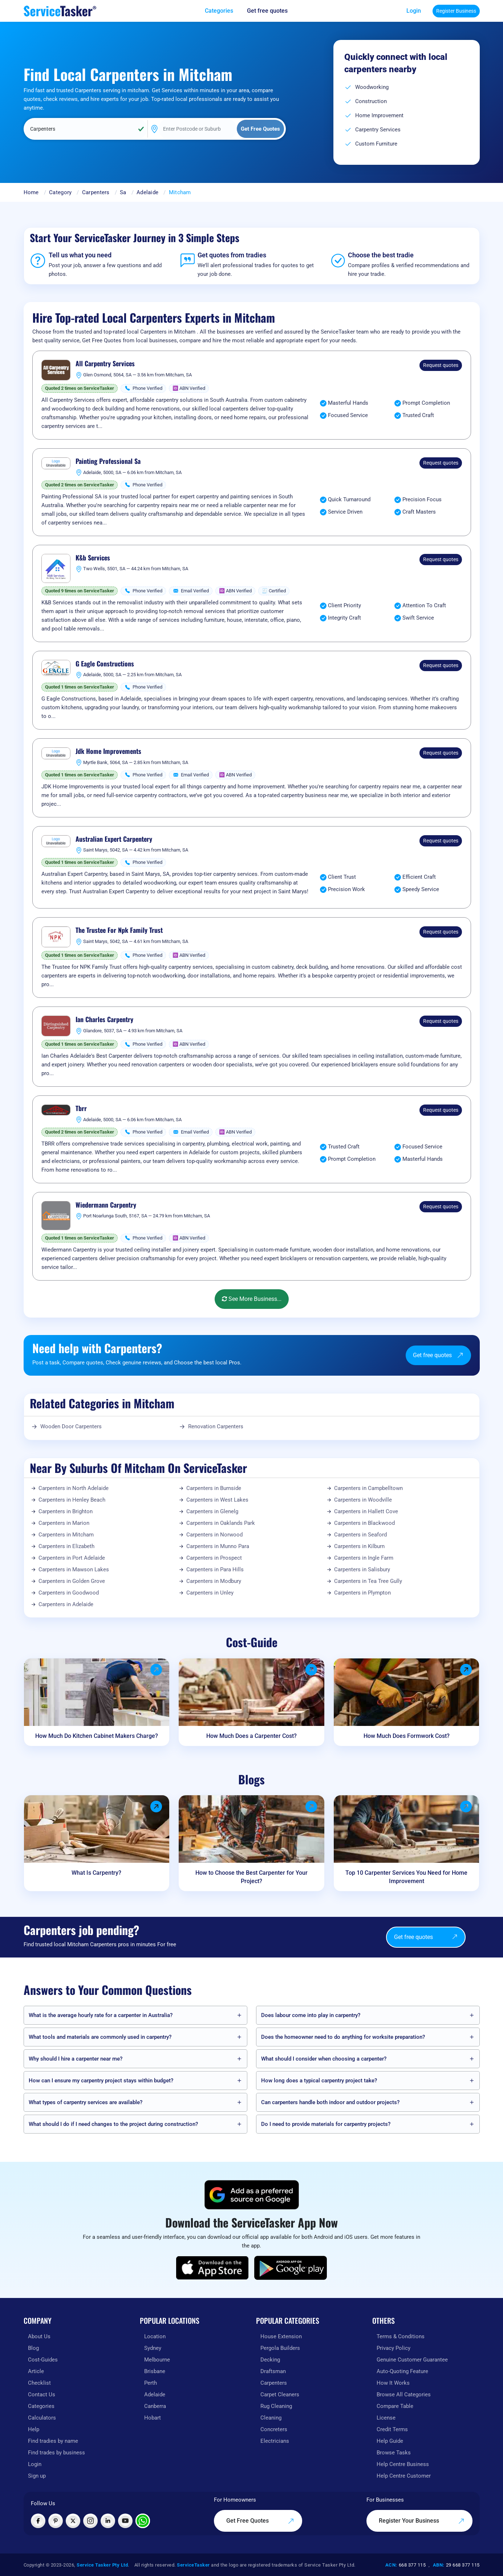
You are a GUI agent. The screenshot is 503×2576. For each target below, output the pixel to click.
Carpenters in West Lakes (217, 1500)
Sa (123, 192)
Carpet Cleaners (279, 2394)
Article (36, 2371)
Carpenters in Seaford (360, 1534)
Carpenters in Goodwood (68, 1592)
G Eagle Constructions (105, 664)
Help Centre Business (403, 2464)
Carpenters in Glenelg (212, 1511)
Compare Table (395, 2406)
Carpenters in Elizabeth (66, 1546)
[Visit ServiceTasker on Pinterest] (55, 2521)
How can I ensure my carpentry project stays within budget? (101, 2080)
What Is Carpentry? (96, 1872)
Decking (270, 2359)
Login (413, 10)
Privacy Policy (393, 2348)
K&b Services (93, 558)
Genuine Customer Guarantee (412, 2359)
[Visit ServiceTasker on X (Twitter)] (73, 2521)
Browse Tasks (394, 2452)
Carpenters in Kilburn (359, 1546)
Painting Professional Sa (108, 461)
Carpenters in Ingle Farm (363, 1558)
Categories (41, 2406)
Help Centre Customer (404, 2476)
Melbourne (157, 2359)
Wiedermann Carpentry (106, 1205)
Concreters (273, 2429)
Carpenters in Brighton (65, 1511)
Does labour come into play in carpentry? (310, 2015)
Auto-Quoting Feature (402, 2371)
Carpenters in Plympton (362, 1592)
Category (60, 192)
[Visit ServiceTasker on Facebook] (38, 2521)
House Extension (281, 2336)
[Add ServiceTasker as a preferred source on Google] (251, 2195)
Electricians (274, 2441)
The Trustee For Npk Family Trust (119, 930)
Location (155, 2336)
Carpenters (96, 192)
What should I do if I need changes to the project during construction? (113, 2124)
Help (33, 2429)
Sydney (152, 2348)
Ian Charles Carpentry (104, 1020)
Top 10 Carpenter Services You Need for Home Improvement (406, 1877)
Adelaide (147, 192)
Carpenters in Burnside (213, 1488)
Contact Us (41, 2394)
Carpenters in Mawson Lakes (73, 1569)
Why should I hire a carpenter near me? (75, 2059)
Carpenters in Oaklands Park (220, 1523)
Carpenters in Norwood (214, 1534)
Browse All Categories (404, 2394)
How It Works (393, 2383)
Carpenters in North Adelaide (73, 1488)
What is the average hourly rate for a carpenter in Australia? (101, 2015)
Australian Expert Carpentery (114, 839)
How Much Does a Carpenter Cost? (251, 1735)
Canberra (155, 2406)
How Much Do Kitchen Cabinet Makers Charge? (96, 1735)
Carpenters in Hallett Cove (366, 1511)
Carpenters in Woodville (363, 1500)
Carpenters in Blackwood (364, 1523)
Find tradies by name (53, 2441)
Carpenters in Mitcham (66, 1534)
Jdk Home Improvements (108, 751)
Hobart (152, 2417)
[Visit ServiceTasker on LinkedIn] (108, 2521)
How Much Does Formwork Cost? (407, 1735)
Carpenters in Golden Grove (71, 1581)
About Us (39, 2336)
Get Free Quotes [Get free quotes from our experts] (260, 2520)
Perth (150, 2383)
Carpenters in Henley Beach (71, 1500)
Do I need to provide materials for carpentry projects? (325, 2124)
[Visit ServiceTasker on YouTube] (125, 2521)
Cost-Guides (43, 2359)
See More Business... (251, 1298)
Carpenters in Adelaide (65, 1604)
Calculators (42, 2417)
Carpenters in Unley (210, 1592)
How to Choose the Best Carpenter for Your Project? (251, 1877)
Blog (33, 2348)
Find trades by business (56, 2452)
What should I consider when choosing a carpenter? (323, 2059)
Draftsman (273, 2371)
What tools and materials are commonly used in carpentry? (100, 2037)
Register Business (456, 11)
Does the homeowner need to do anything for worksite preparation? (343, 2037)
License (386, 2417)
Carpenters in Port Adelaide (71, 1558)
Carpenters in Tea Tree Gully (368, 1581)
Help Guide (390, 2441)
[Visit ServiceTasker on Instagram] (90, 2521)
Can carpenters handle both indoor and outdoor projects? (330, 2102)
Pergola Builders (280, 2348)
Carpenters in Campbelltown (368, 1488)
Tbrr (81, 1109)
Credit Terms (392, 2429)
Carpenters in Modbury (213, 1581)
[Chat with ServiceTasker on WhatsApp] (142, 2521)
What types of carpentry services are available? (85, 2102)
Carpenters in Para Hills (215, 1569)
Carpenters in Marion (63, 1523)
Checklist (39, 2383)
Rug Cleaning (276, 2406)
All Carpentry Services (105, 364)
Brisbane (154, 2371)
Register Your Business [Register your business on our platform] (422, 2520)
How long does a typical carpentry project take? (319, 2080)
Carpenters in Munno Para (217, 1546)
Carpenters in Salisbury (362, 1569)
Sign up (37, 2476)
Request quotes (440, 365)
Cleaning (270, 2417)
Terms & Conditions (401, 2336)
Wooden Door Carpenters (71, 1426)
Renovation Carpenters (215, 1426)
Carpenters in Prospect (214, 1558)
